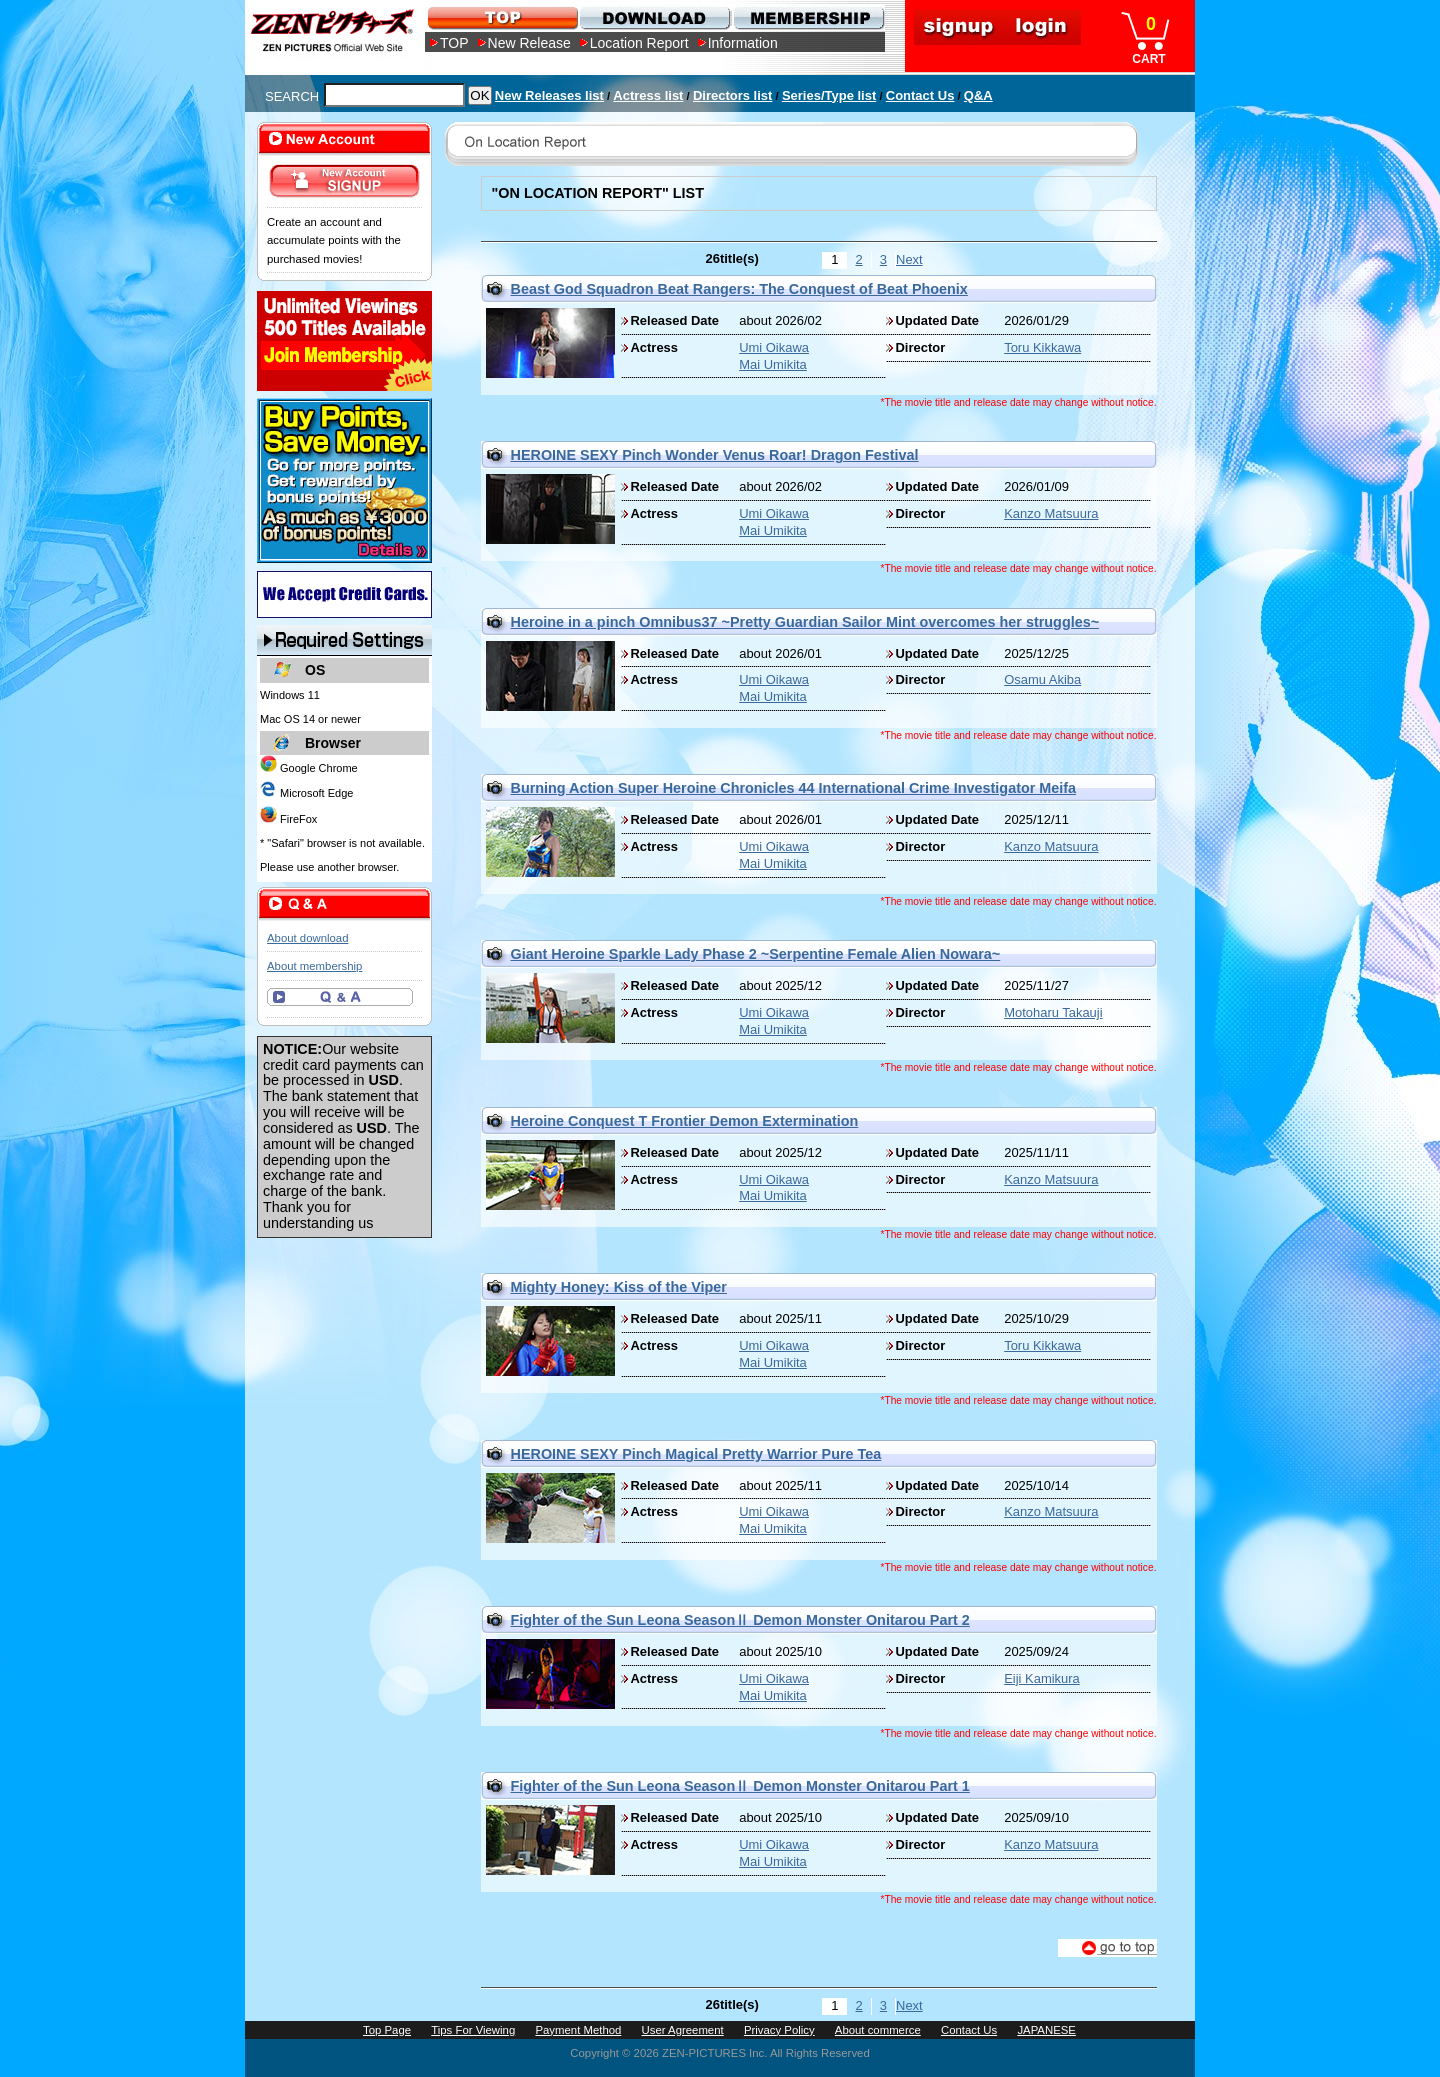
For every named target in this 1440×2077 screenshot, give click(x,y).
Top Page (387, 2030)
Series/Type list (829, 95)
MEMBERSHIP (807, 17)
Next (907, 259)
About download (307, 938)
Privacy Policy (779, 2030)
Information (743, 43)
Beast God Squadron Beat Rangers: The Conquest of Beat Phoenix (739, 289)
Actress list (648, 95)
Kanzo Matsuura (1051, 513)
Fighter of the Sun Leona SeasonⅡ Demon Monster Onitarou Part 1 (740, 1786)
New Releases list (549, 95)
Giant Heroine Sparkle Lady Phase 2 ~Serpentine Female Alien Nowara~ (756, 954)
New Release (529, 43)
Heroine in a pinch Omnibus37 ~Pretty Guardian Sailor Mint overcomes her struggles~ (805, 622)
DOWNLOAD (654, 17)
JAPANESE (1046, 2030)
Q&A (978, 95)
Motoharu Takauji (1053, 1012)
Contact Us (920, 95)
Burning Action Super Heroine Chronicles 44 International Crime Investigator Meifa (794, 788)
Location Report (639, 43)
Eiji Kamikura (1042, 1678)
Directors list (732, 95)
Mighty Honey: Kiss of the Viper (619, 1287)
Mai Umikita (773, 364)
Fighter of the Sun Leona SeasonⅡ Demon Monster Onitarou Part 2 (740, 1620)
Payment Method (578, 2030)
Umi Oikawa (774, 347)
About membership (314, 966)
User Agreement (683, 2030)
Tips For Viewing (473, 2030)
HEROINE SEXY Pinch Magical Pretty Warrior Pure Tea (696, 1454)
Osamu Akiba (1042, 679)
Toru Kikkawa (1042, 347)
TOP (454, 43)
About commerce (878, 2030)
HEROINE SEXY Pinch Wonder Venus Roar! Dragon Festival (715, 455)
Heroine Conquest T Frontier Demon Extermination (685, 1121)
